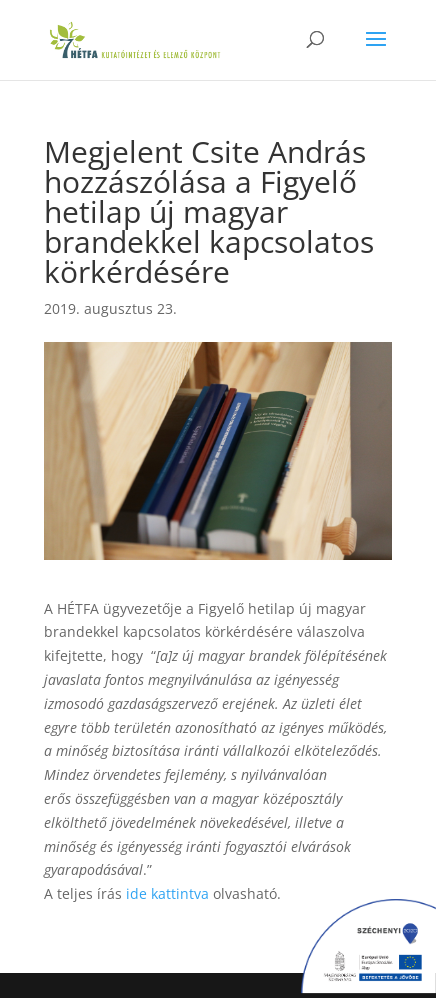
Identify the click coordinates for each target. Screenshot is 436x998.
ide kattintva (167, 893)
